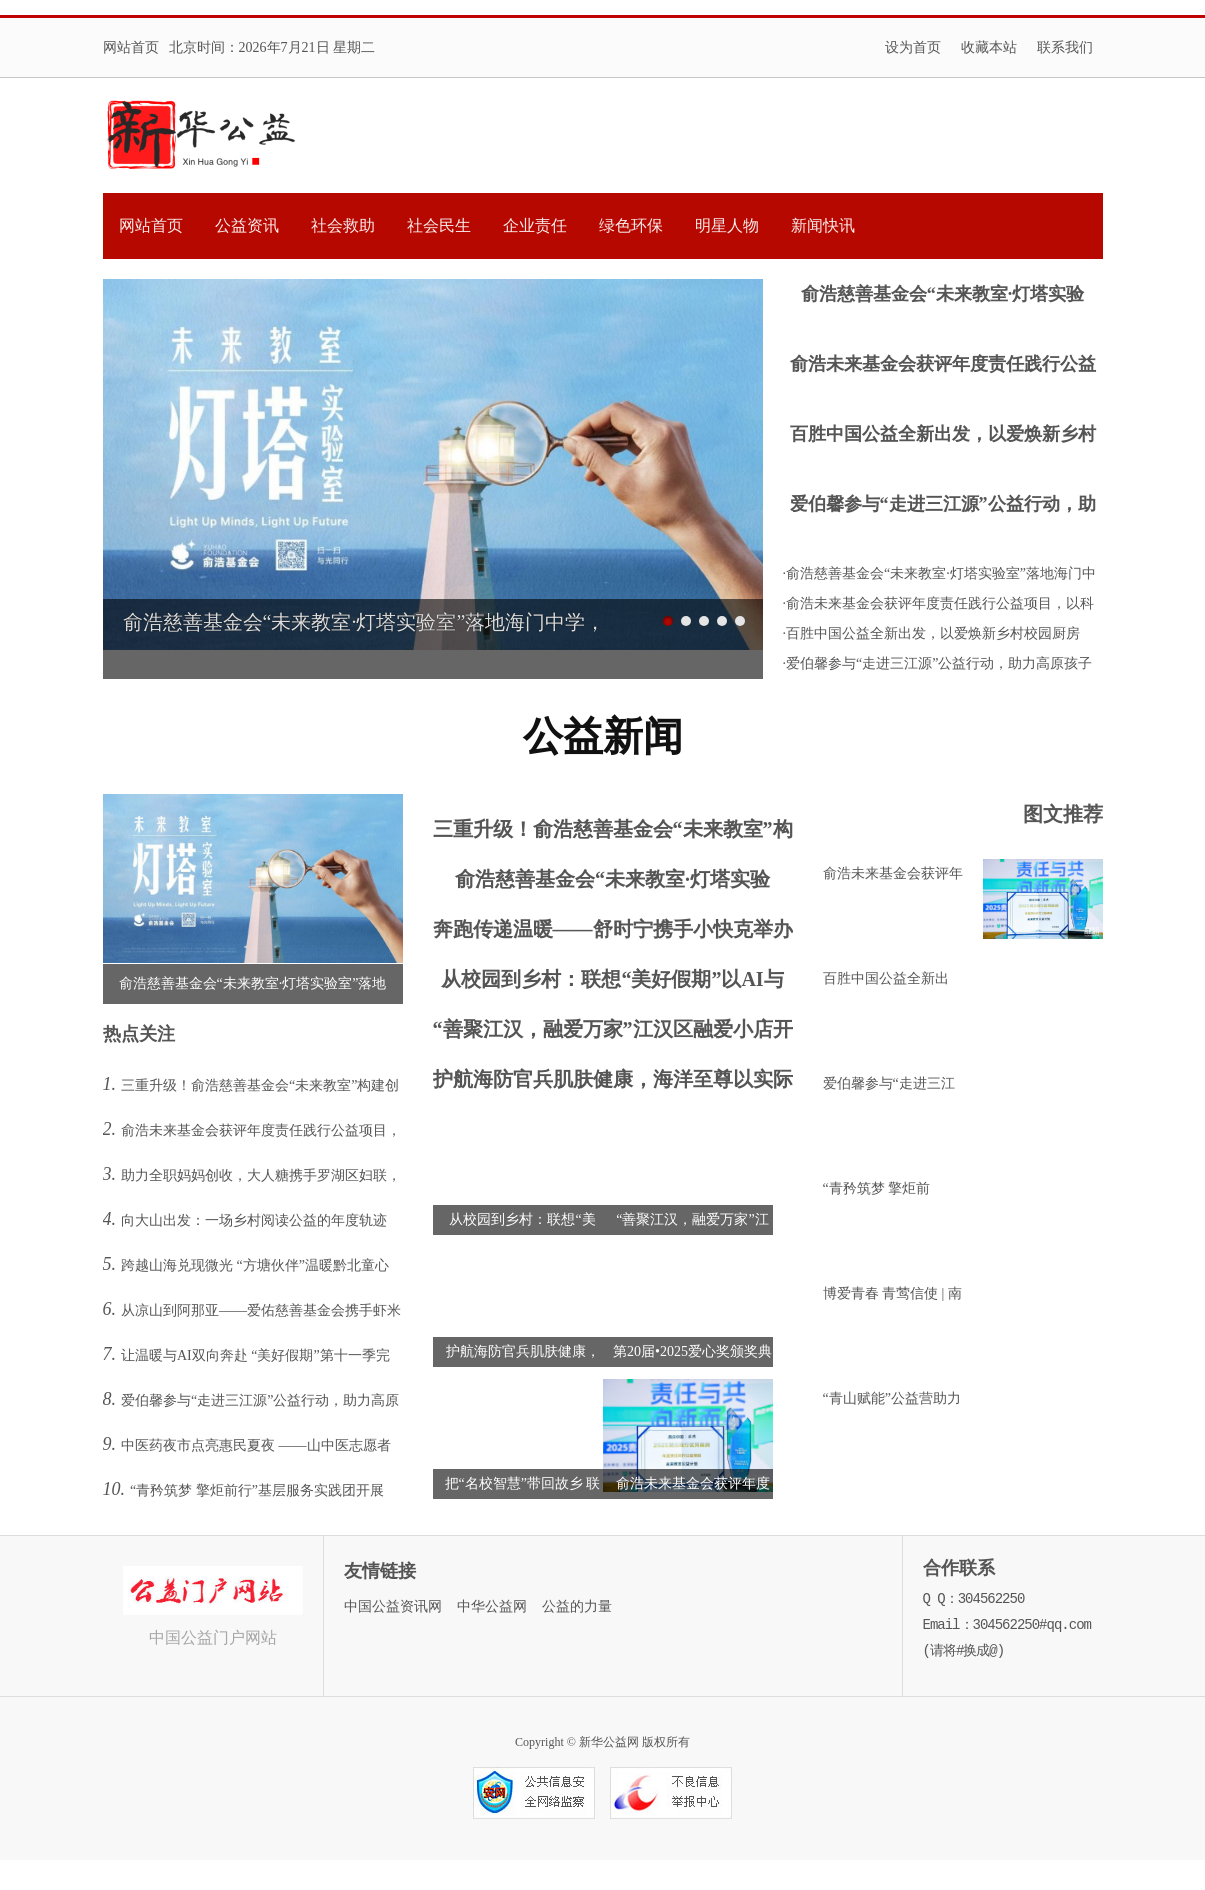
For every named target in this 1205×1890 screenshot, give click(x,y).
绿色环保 (631, 225)
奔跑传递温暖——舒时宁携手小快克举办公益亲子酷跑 (613, 933)
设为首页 (913, 47)
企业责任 (535, 225)
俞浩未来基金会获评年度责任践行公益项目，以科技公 (943, 366)
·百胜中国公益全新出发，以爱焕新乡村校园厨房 (932, 633)
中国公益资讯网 (393, 1606)
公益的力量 (577, 1606)
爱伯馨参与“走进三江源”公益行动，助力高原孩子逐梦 (943, 506)
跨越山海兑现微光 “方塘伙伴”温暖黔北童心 (255, 1265)
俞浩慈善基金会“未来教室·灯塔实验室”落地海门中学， (943, 296)
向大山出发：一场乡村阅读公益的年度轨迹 (254, 1220)
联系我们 (1065, 47)
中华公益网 (492, 1606)
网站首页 (131, 47)
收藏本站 (989, 47)
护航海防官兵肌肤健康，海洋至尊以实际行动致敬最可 (613, 1083)
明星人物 (727, 225)
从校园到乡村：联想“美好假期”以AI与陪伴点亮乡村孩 (612, 983)
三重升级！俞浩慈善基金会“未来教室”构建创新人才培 (613, 833)
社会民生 (439, 225)
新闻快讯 (823, 225)
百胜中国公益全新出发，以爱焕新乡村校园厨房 (943, 436)
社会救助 (343, 225)
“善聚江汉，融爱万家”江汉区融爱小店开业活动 (613, 1033)
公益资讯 (247, 225)
